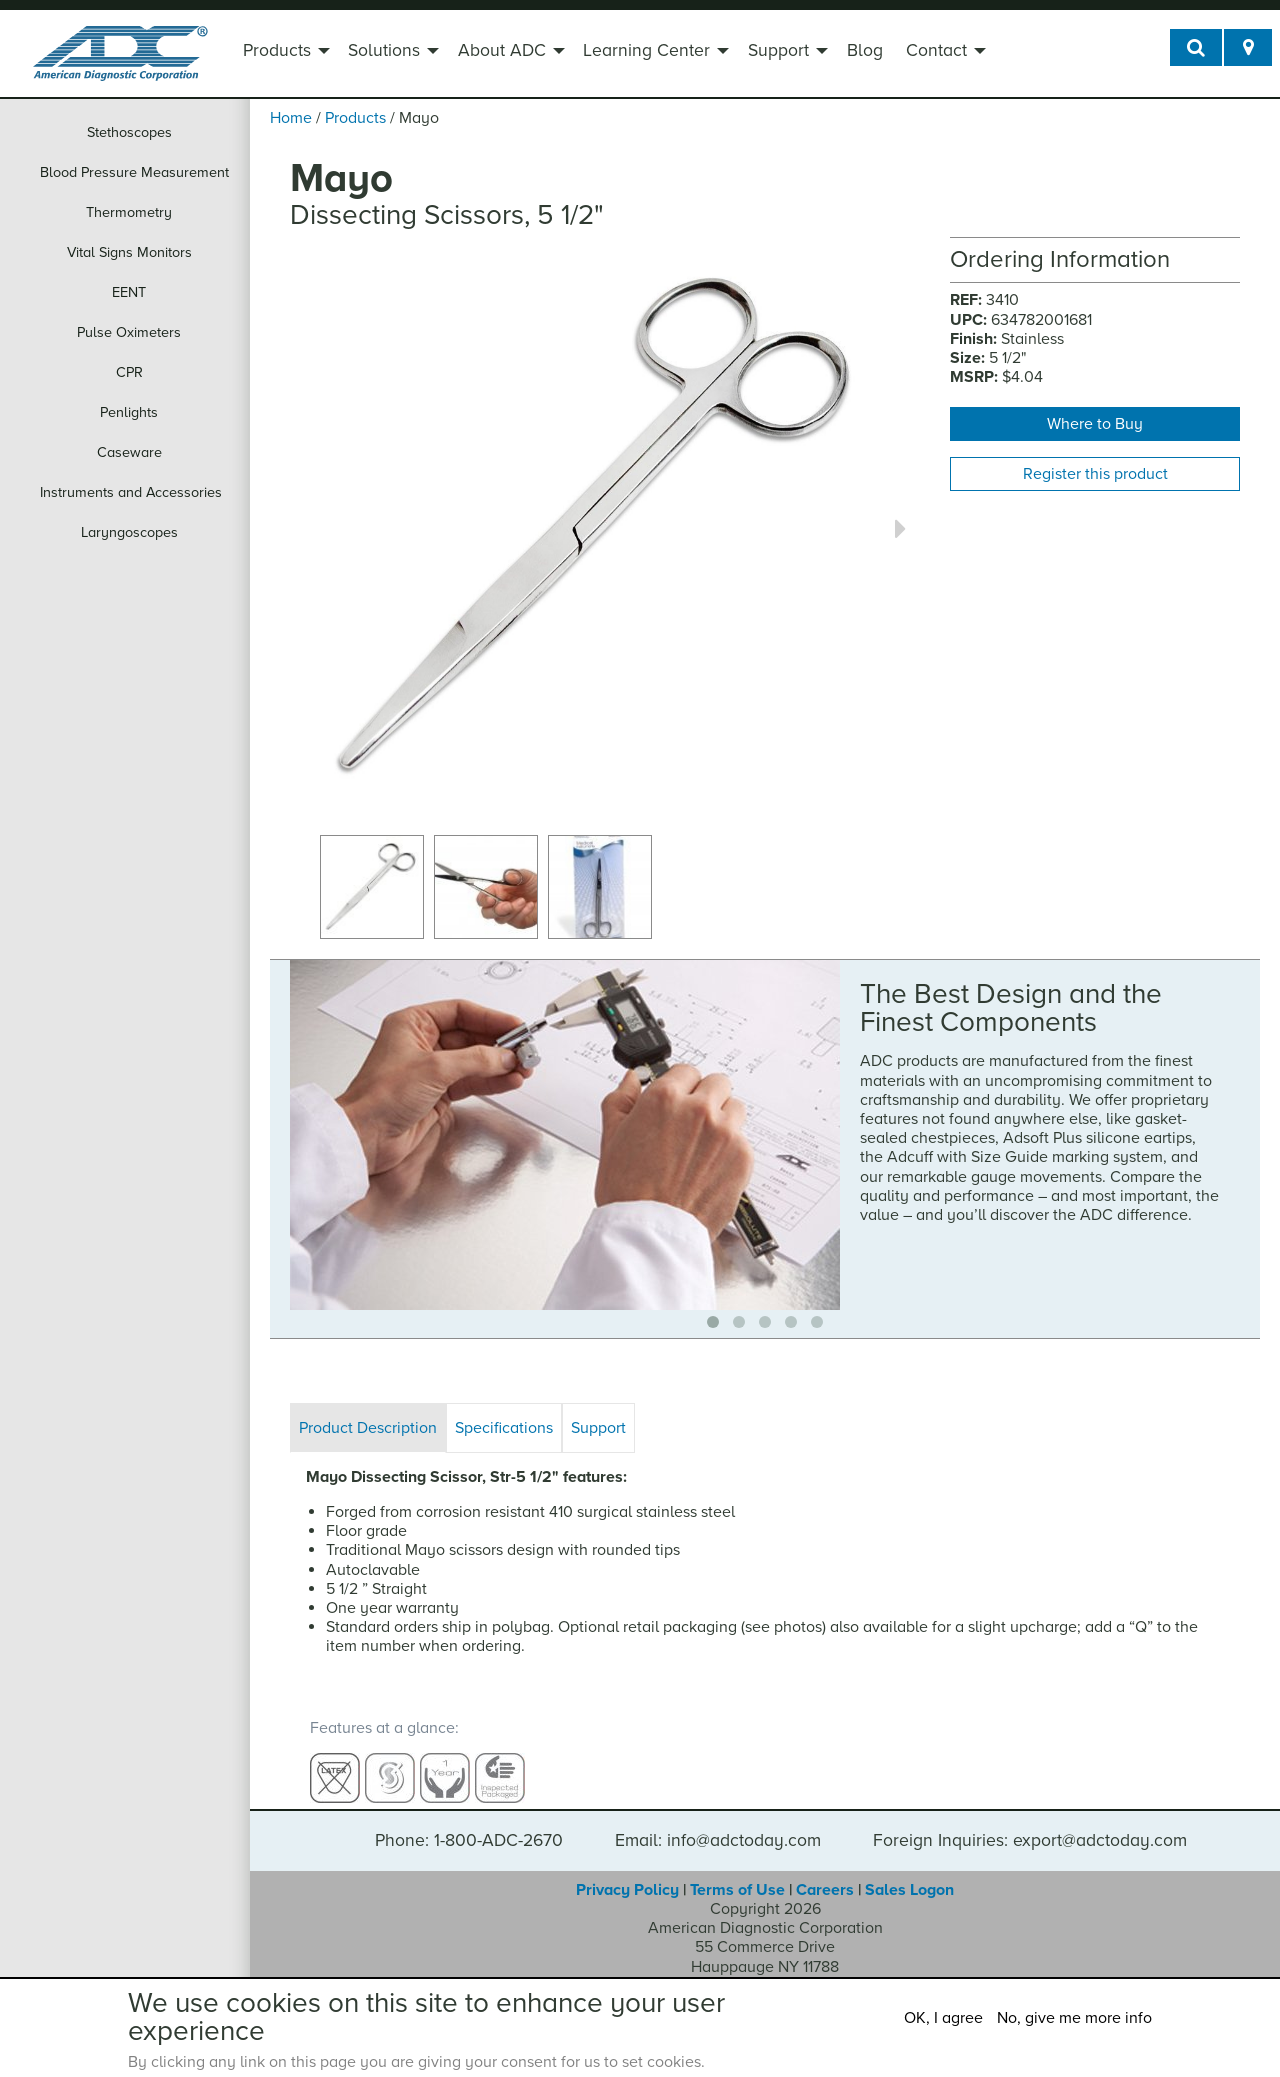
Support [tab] (598, 1428)
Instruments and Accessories (131, 492)
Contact (936, 50)
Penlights (129, 412)
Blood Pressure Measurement (134, 172)
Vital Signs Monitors (129, 252)
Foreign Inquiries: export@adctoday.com (1030, 1823)
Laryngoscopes (129, 532)
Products (277, 50)
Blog (865, 50)
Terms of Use (737, 1872)
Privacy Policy (627, 1872)
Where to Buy (1095, 424)
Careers (825, 1872)
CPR (129, 372)
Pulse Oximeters (129, 332)
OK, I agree (943, 2018)
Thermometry (129, 212)
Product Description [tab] (368, 1428)
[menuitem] (284, 53)
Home (291, 118)
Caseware (129, 452)
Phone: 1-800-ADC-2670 (469, 1823)
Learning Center (646, 50)
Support (778, 50)
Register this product (1095, 474)
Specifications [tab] (504, 1428)
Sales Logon (909, 1872)
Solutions (384, 50)
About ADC (502, 50)
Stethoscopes (129, 132)
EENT (129, 292)
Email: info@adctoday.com (718, 1823)
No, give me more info (1074, 2018)
